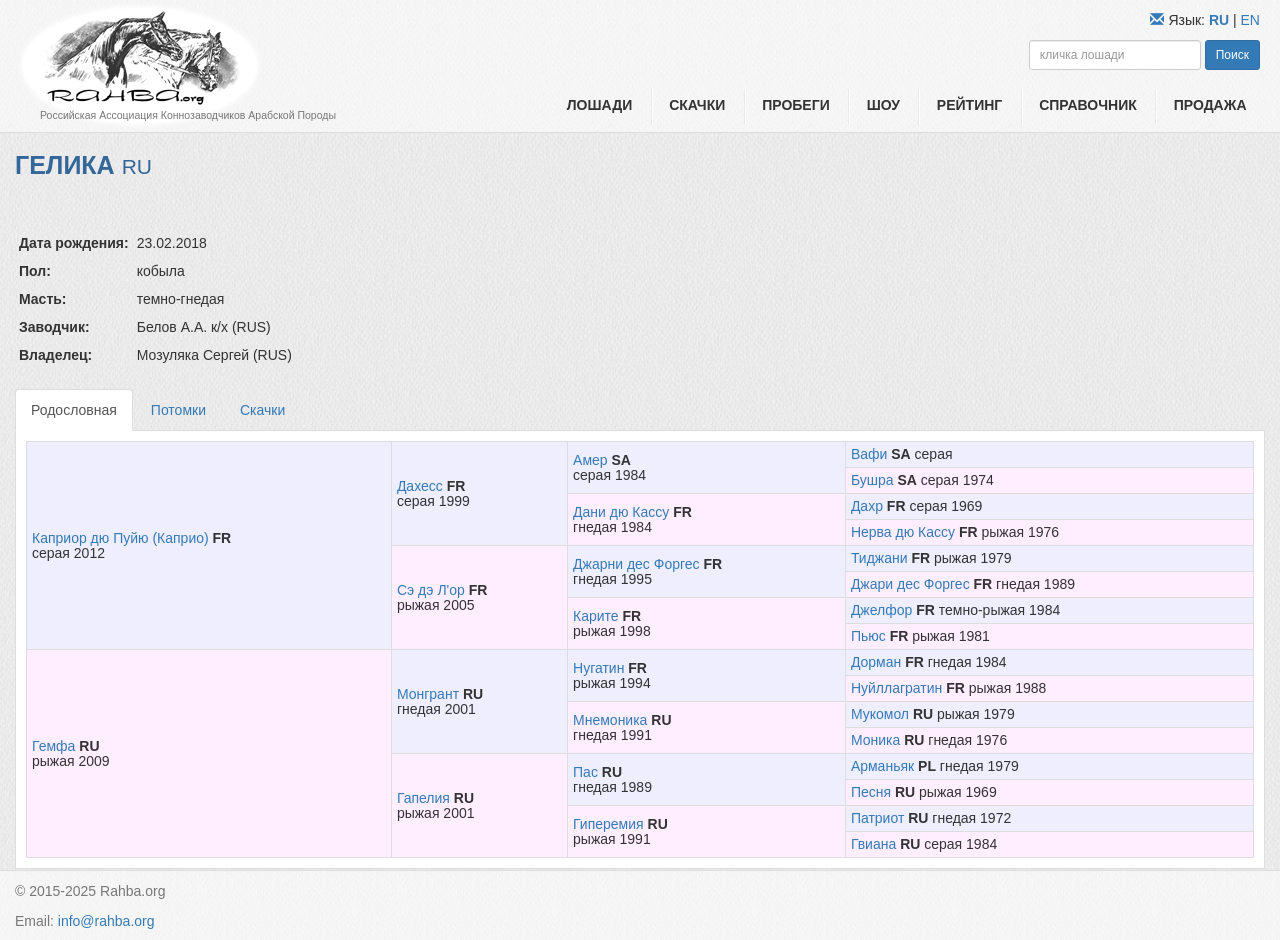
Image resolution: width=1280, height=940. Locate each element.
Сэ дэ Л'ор (431, 590)
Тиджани (879, 558)
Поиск (1232, 55)
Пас (585, 772)
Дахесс (420, 486)
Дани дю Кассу (621, 512)
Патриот (877, 818)
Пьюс (868, 636)
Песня (871, 792)
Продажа (1210, 105)
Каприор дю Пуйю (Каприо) (120, 538)
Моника (875, 740)
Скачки (697, 105)
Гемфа (53, 746)
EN (1250, 20)
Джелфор (881, 610)
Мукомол (880, 714)
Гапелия (423, 798)
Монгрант (428, 694)
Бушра (872, 480)
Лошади (599, 105)
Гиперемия (608, 824)
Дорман (876, 662)
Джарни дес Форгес (636, 564)
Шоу (883, 105)
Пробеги (796, 105)
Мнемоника (610, 720)
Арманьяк (882, 766)
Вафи (869, 454)
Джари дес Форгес (910, 584)
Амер (590, 460)
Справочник (1088, 105)
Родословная (74, 410)
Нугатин (598, 668)
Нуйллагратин (896, 688)
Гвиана (873, 844)
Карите (596, 616)
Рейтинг (969, 105)
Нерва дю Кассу (903, 532)
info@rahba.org (106, 921)
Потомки (178, 410)
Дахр (867, 506)
